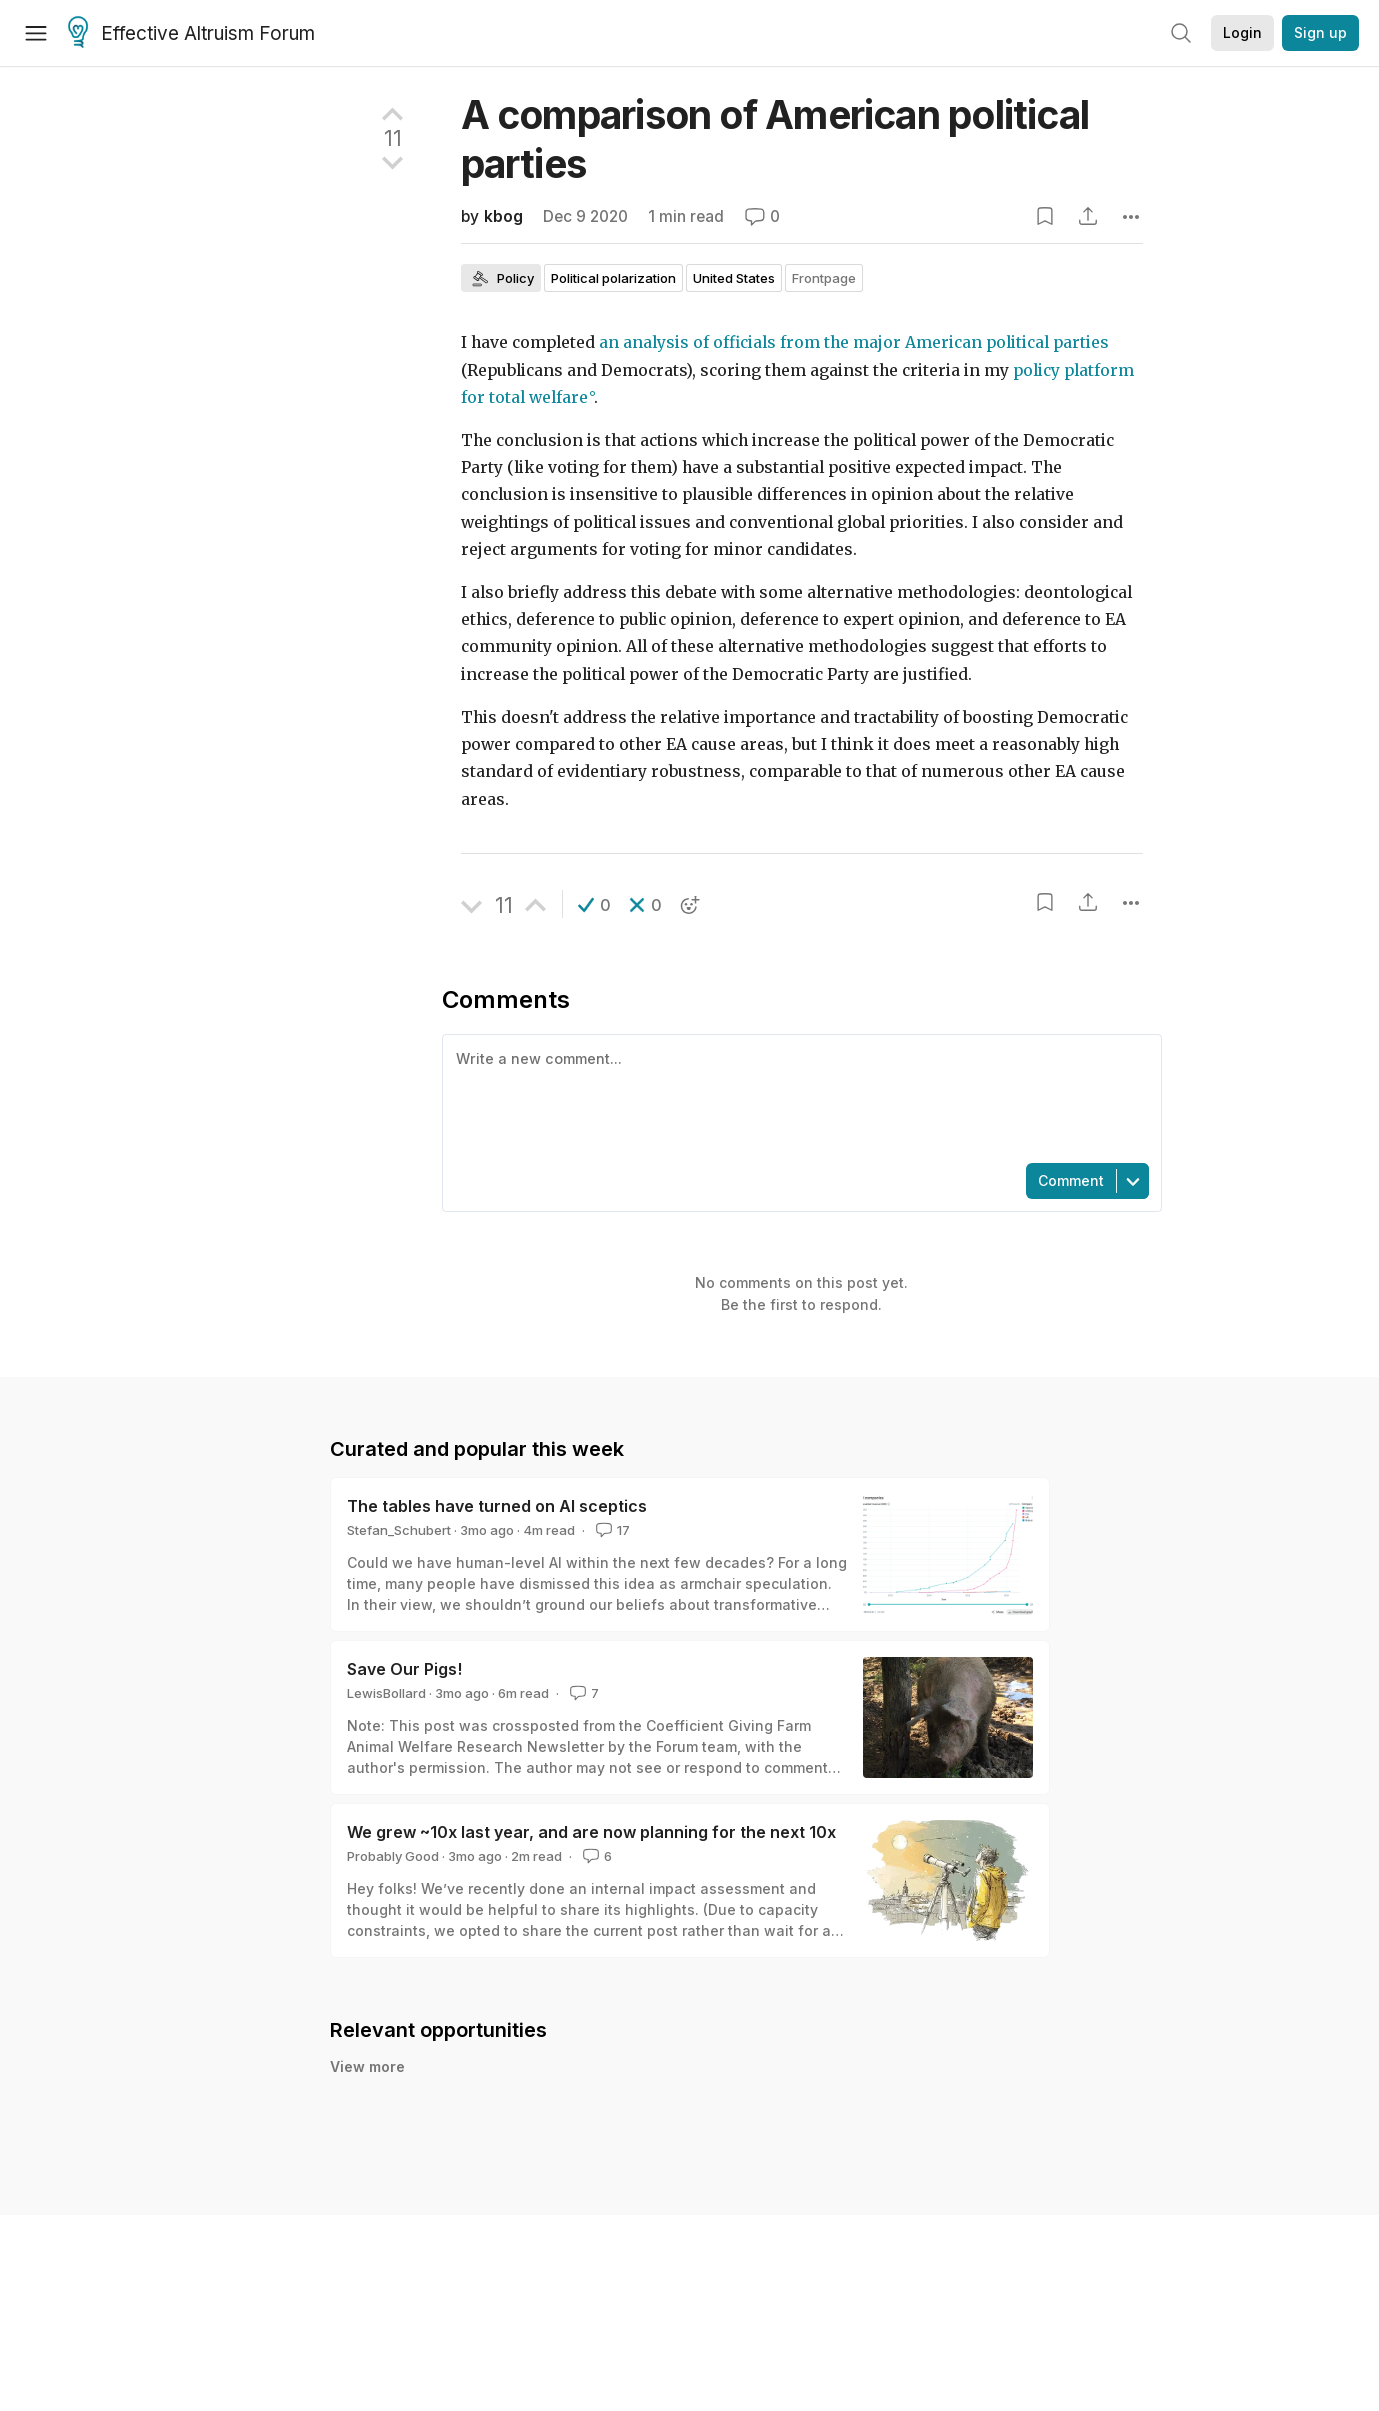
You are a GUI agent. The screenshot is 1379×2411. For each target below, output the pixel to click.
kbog (503, 216)
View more (367, 2066)
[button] (594, 905)
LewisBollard (386, 1693)
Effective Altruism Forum (191, 34)
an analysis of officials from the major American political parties (854, 342)
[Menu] (36, 33)
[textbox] (798, 1097)
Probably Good (393, 1856)
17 (611, 1530)
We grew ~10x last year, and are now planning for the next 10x (591, 1832)
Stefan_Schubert (399, 1530)
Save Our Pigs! (404, 1669)
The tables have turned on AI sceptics (497, 1506)
